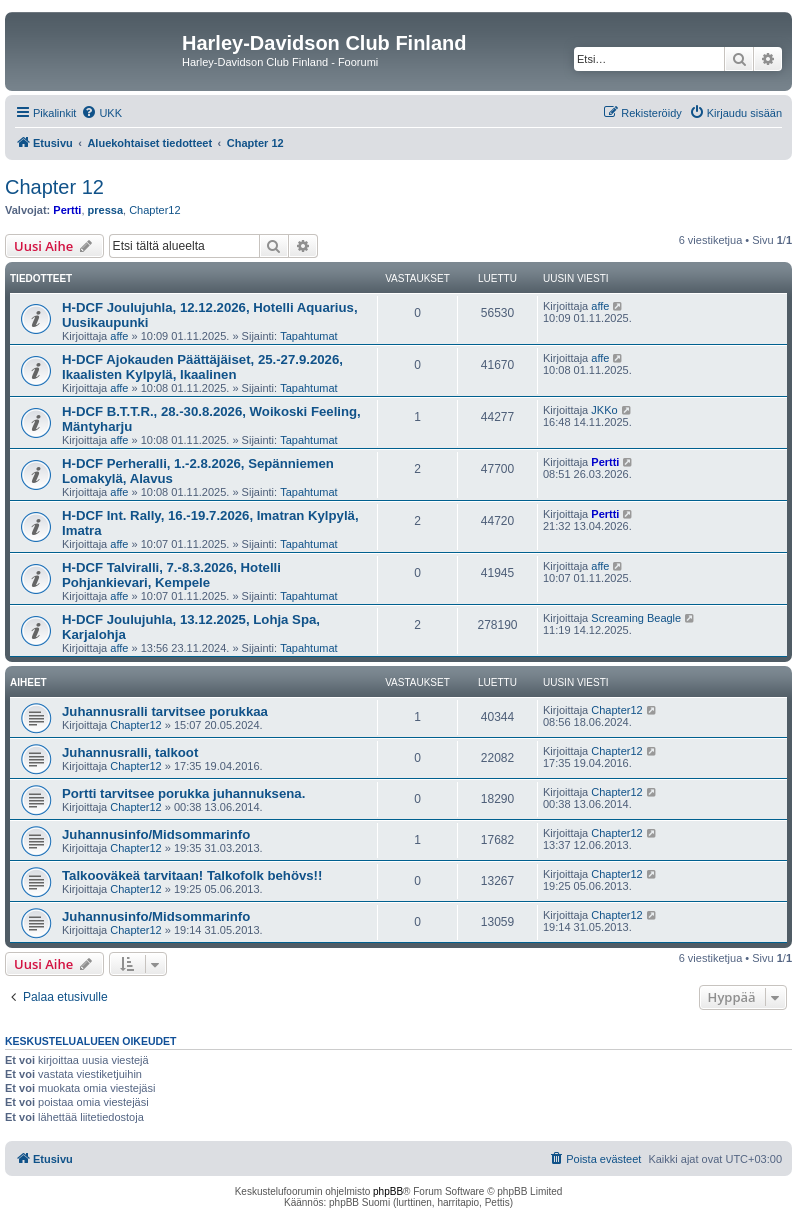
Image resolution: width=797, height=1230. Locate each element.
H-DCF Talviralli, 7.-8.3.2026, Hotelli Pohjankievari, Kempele (171, 575)
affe (119, 336)
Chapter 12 (54, 187)
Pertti (67, 210)
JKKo (604, 410)
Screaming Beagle (636, 618)
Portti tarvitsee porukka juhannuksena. (183, 793)
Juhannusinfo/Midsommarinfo (156, 834)
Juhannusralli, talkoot (130, 752)
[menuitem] (101, 113)
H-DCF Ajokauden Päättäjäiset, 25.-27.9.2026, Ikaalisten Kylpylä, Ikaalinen (202, 367)
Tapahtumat (308, 336)
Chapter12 (154, 210)
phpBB (388, 1191)
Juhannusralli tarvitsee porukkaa (165, 711)
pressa (105, 210)
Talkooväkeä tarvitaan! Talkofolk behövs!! (192, 875)
